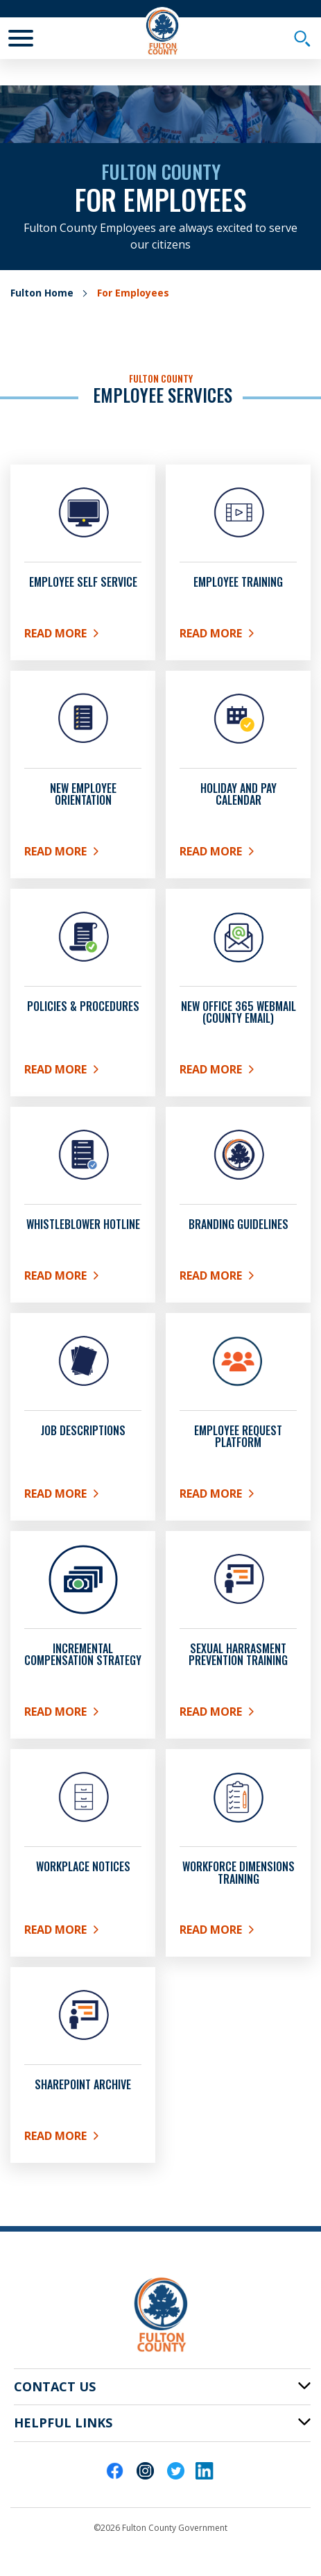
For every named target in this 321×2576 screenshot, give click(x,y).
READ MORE (82, 1278)
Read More (82, 636)
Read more (82, 1932)
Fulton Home (41, 292)
